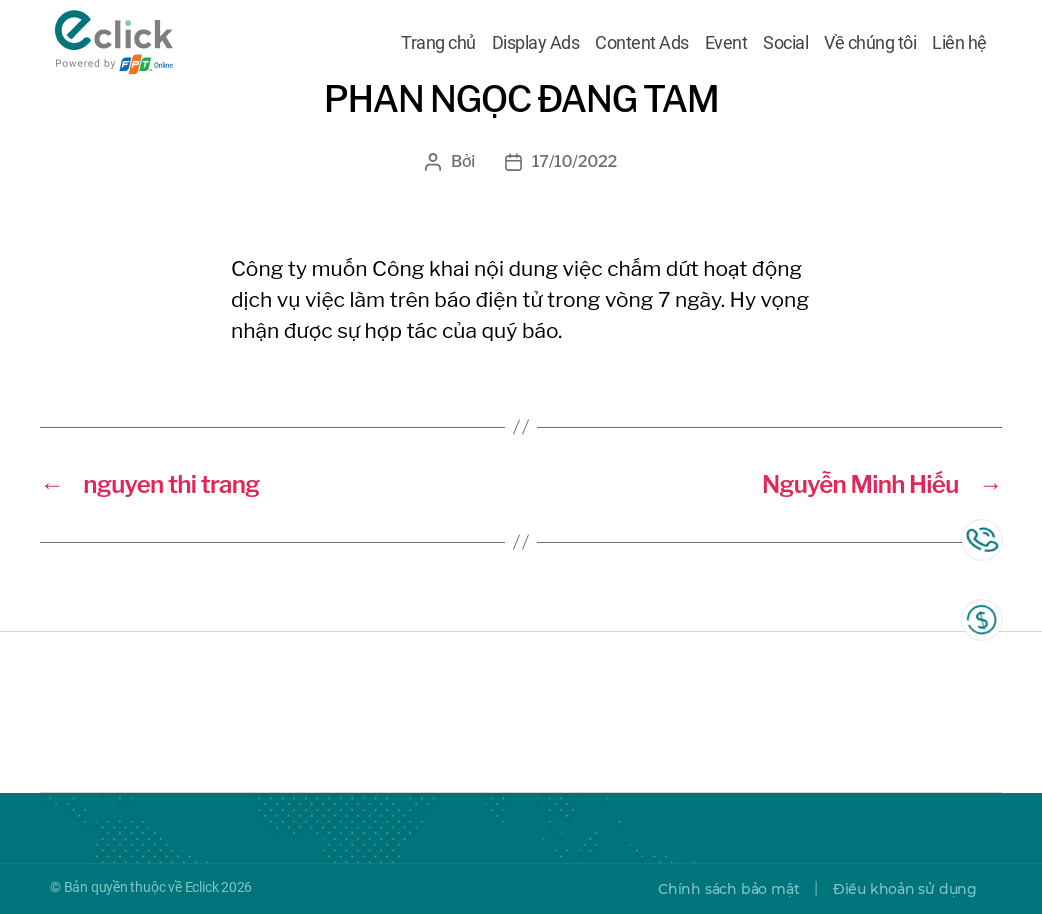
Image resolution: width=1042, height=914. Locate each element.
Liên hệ (959, 42)
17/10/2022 (574, 161)
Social (785, 42)
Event (726, 42)
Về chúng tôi (870, 42)
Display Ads (536, 42)
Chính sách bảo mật (728, 889)
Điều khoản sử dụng (905, 889)
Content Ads (642, 42)
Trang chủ (438, 42)
